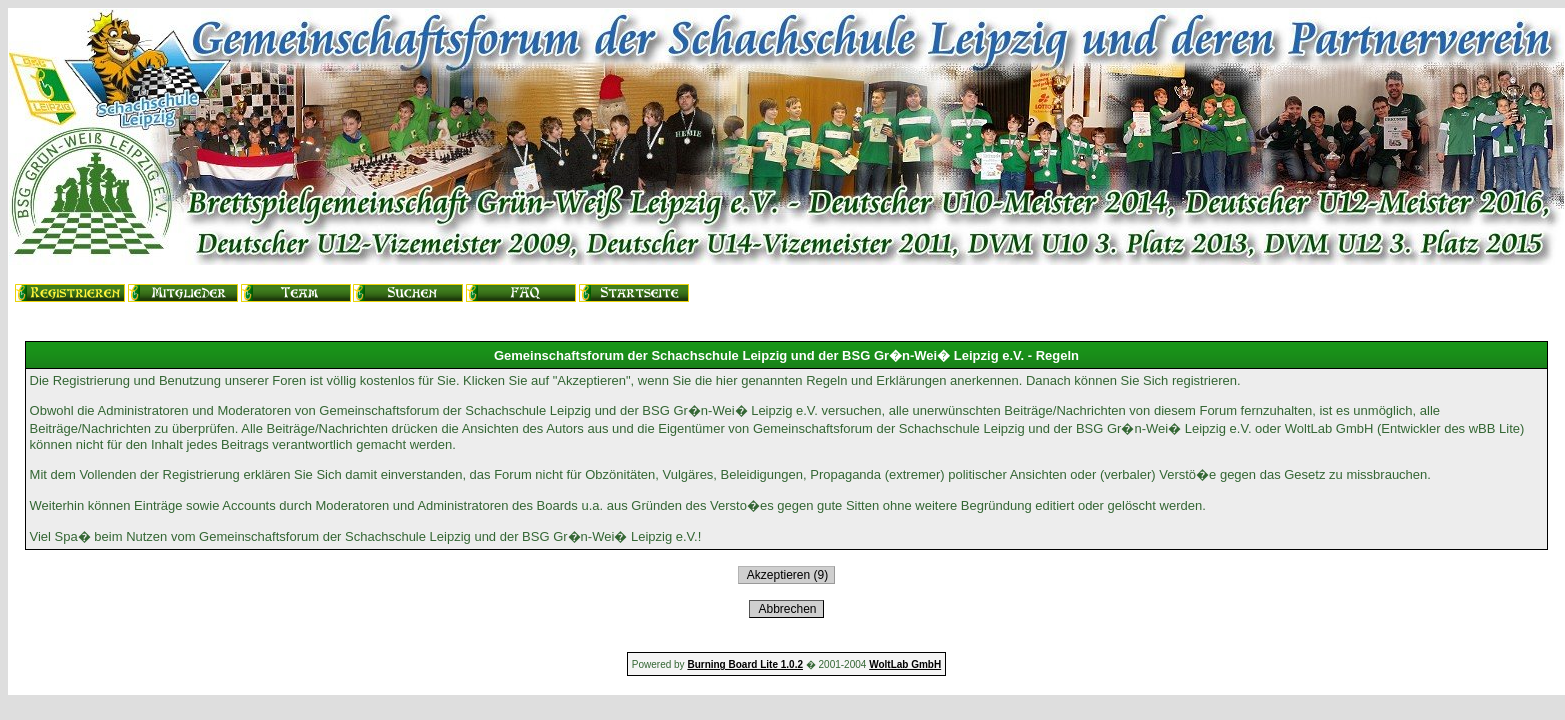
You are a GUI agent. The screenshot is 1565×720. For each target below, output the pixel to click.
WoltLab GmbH (905, 664)
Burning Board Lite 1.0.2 (745, 664)
